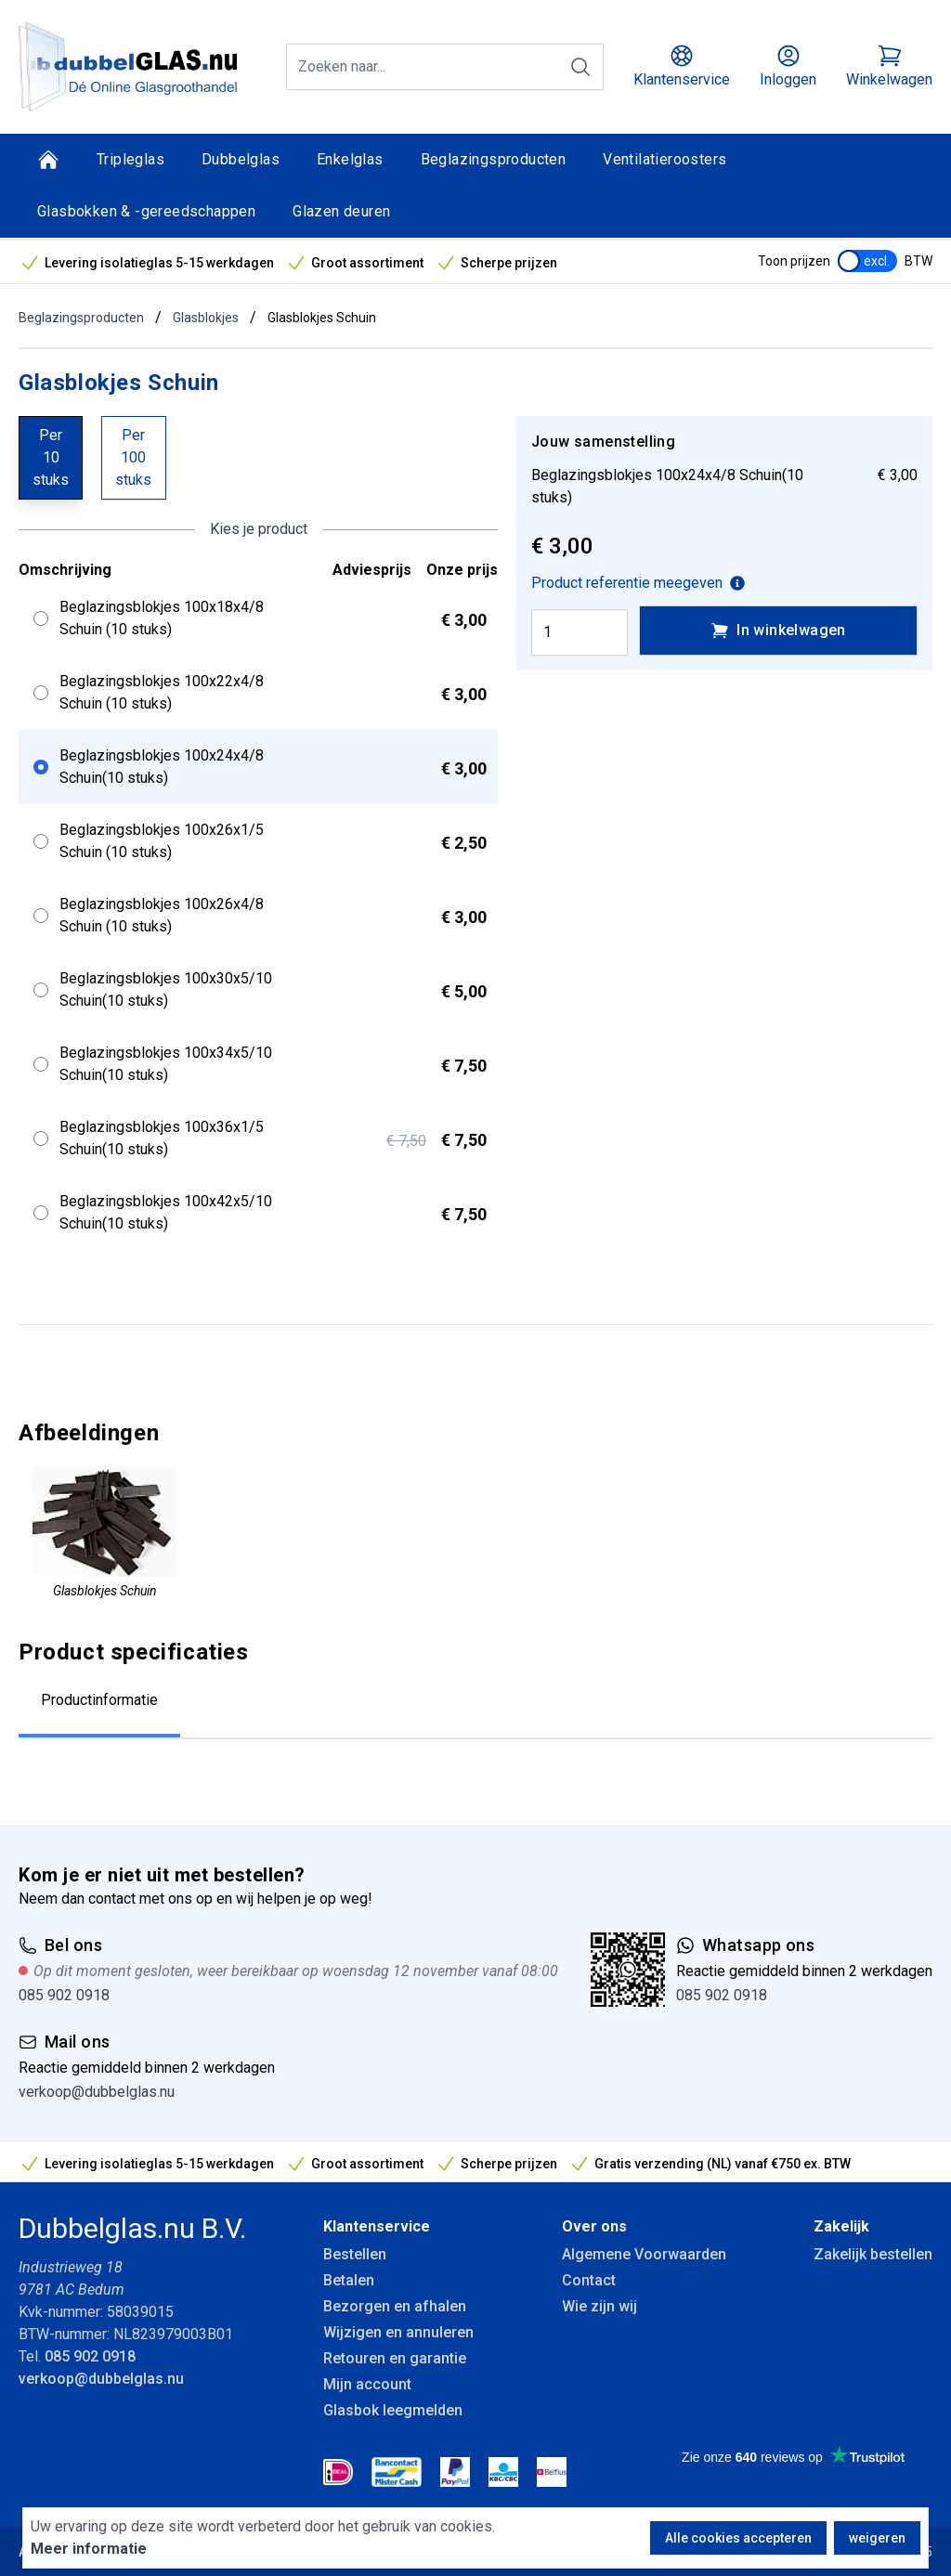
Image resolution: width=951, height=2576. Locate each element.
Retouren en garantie (394, 2358)
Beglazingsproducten (494, 159)
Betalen (348, 2280)
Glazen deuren (341, 211)
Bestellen (354, 2254)
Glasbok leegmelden (392, 2410)
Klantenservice (376, 2226)
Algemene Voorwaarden (644, 2254)
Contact (589, 2280)
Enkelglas (350, 159)
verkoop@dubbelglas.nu (97, 2092)
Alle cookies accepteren (738, 2537)
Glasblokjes (206, 317)
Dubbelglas (241, 159)
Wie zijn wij (599, 2306)
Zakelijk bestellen (873, 2254)
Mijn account (367, 2384)
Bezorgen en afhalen (394, 2306)
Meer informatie (89, 2548)
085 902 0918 (64, 1995)
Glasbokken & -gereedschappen (146, 211)
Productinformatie (99, 1700)
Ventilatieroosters (664, 159)
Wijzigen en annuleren (398, 2332)
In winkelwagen (778, 630)
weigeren (877, 2537)
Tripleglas (130, 159)
